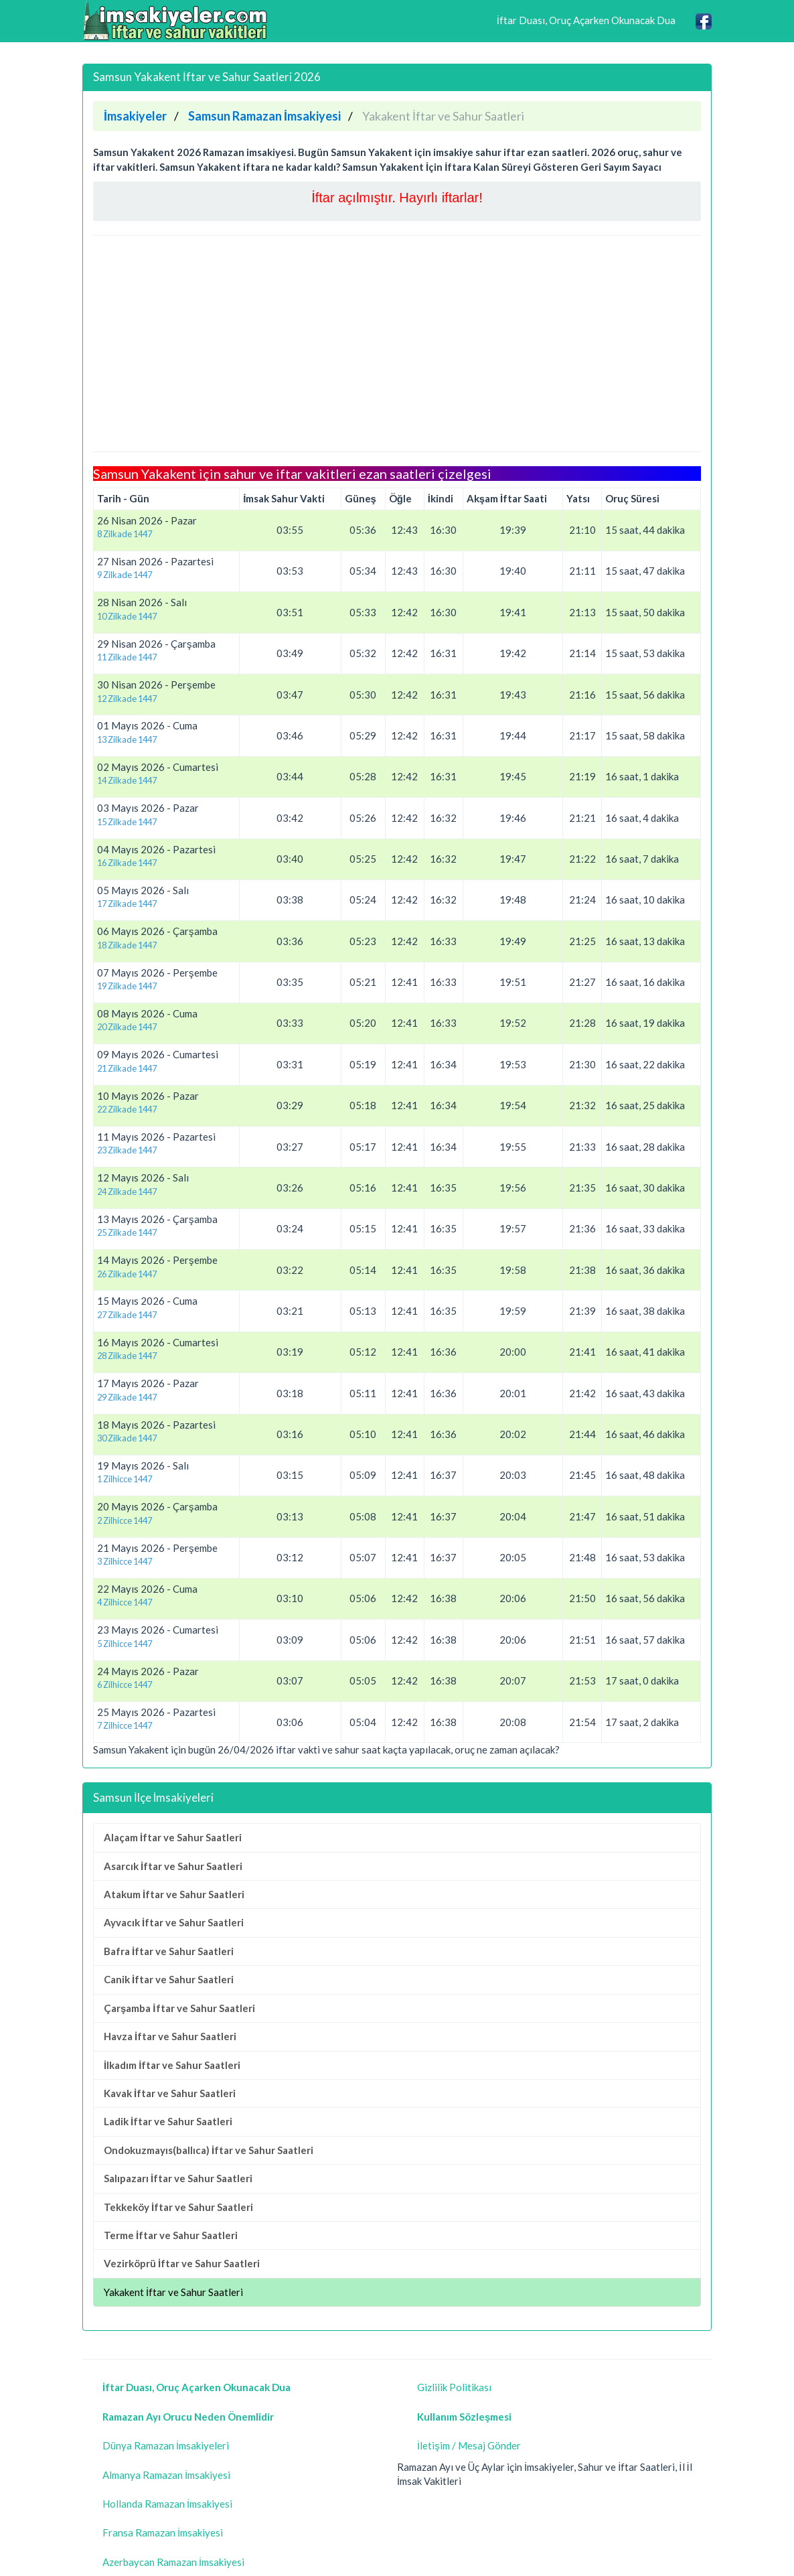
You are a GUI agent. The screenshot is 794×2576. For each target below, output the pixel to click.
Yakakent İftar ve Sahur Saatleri (173, 2292)
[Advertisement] (397, 343)
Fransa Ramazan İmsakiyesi (162, 2532)
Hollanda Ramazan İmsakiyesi (167, 2504)
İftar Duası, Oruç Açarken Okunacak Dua (586, 20)
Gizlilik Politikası (454, 2387)
